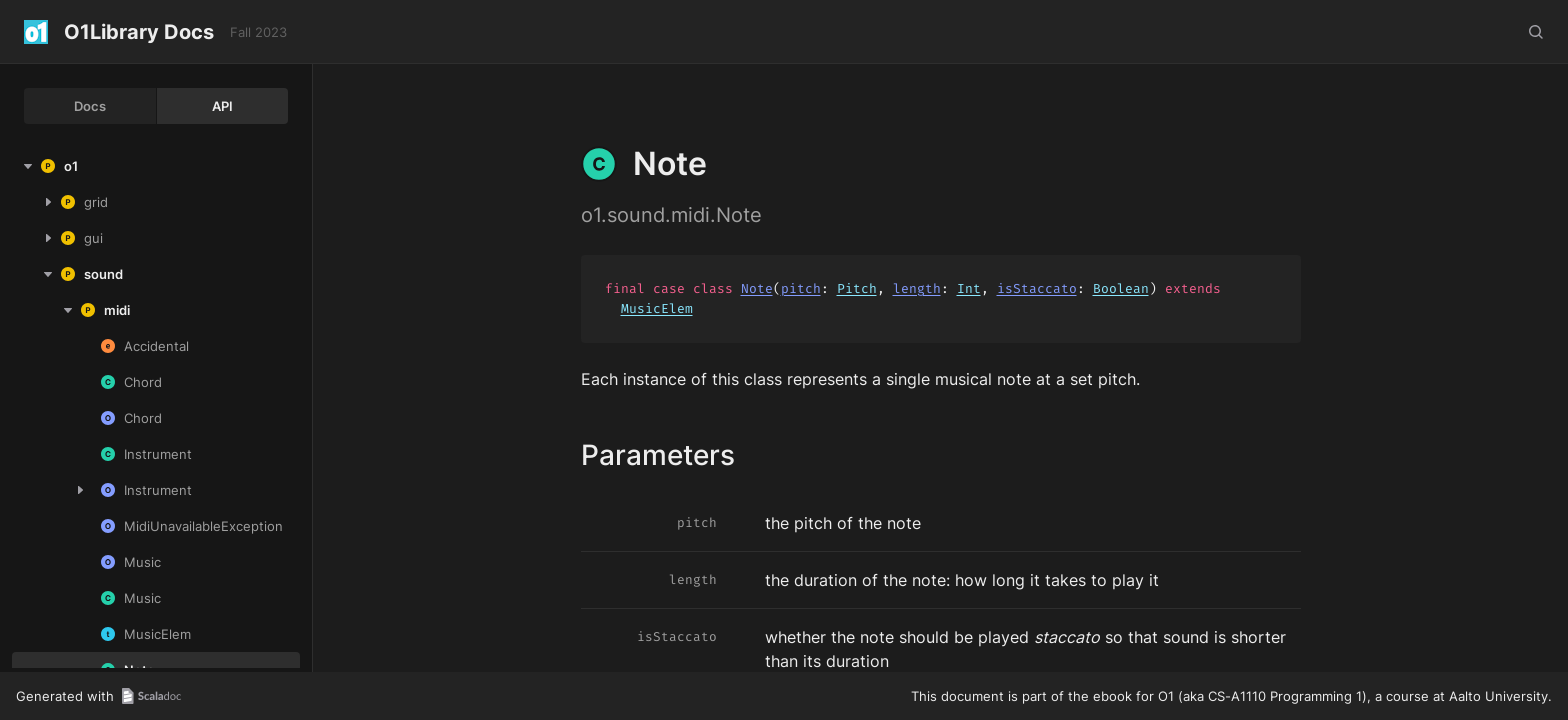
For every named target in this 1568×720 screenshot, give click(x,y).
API (222, 106)
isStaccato (1037, 288)
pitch (801, 288)
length (917, 288)
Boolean (1121, 288)
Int (969, 288)
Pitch (857, 288)
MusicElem (657, 308)
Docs (90, 106)
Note (757, 288)
